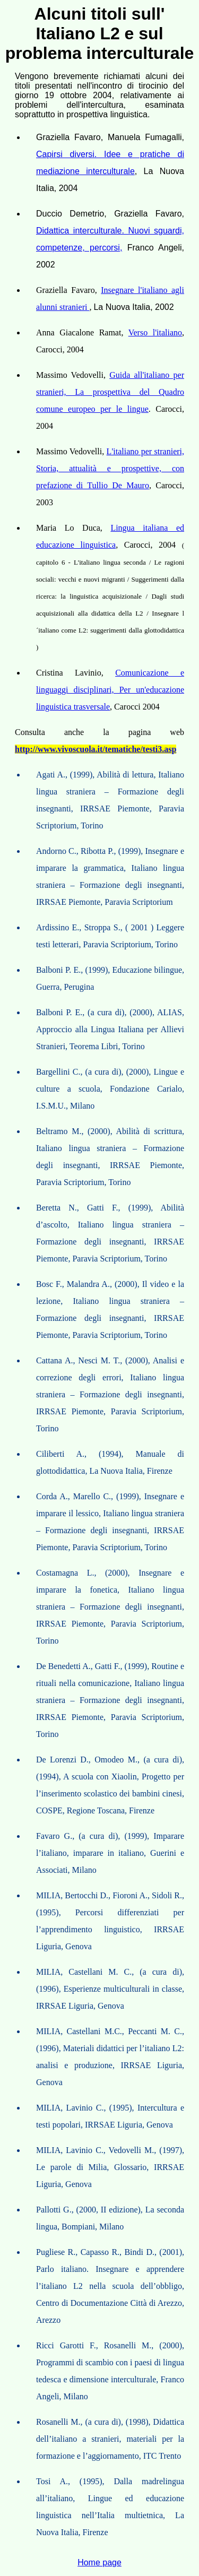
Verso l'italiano (155, 332)
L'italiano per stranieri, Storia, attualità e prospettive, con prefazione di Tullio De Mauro (110, 468)
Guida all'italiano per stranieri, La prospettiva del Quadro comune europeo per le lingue (110, 391)
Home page (99, 2562)
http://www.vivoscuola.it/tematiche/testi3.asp (95, 749)
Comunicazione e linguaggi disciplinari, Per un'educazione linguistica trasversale (110, 689)
